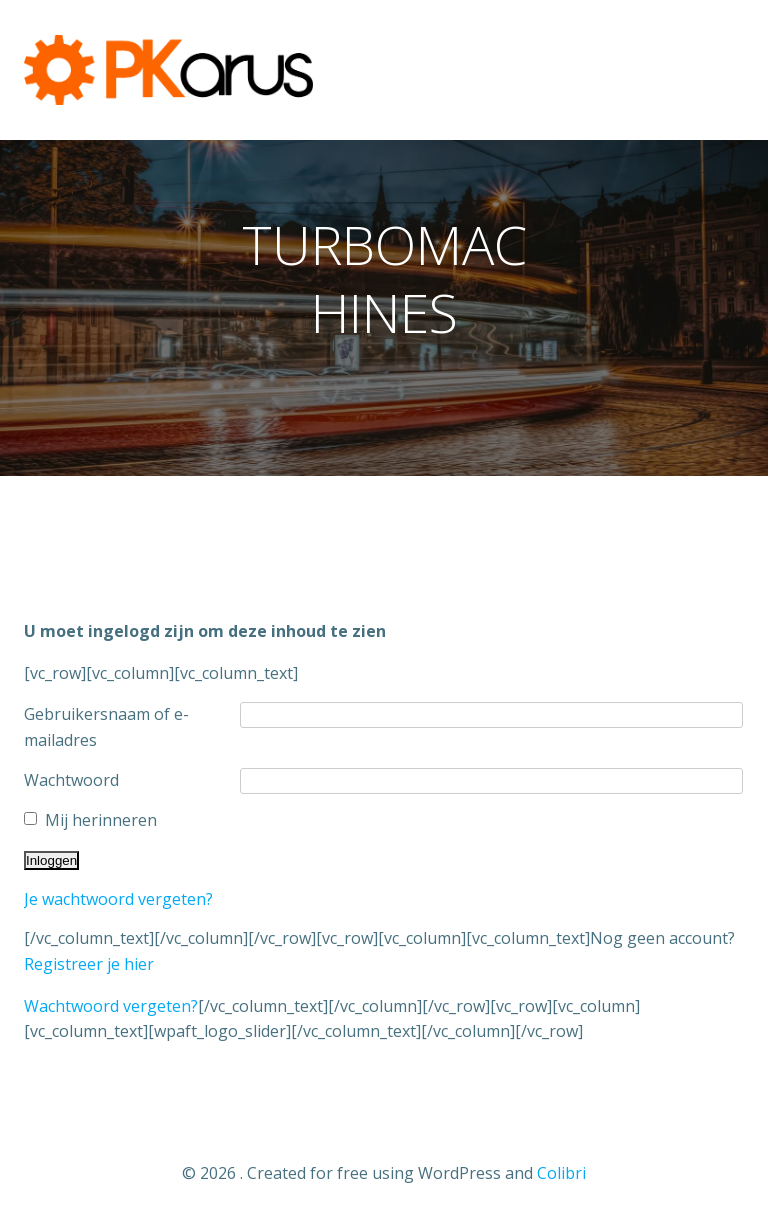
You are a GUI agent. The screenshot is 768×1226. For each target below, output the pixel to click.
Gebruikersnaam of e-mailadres (106, 727)
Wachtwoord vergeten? (111, 1006)
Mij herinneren (101, 820)
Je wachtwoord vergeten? (118, 899)
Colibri (561, 1173)
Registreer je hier (89, 964)
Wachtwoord (71, 780)
